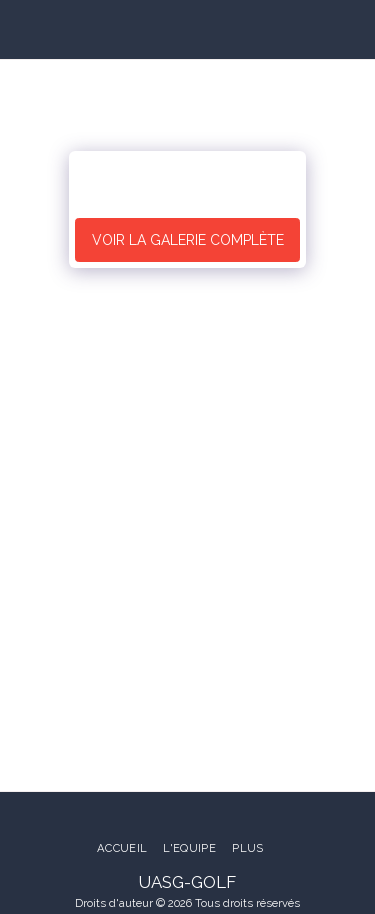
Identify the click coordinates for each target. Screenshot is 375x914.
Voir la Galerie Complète (188, 240)
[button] (22, 29)
